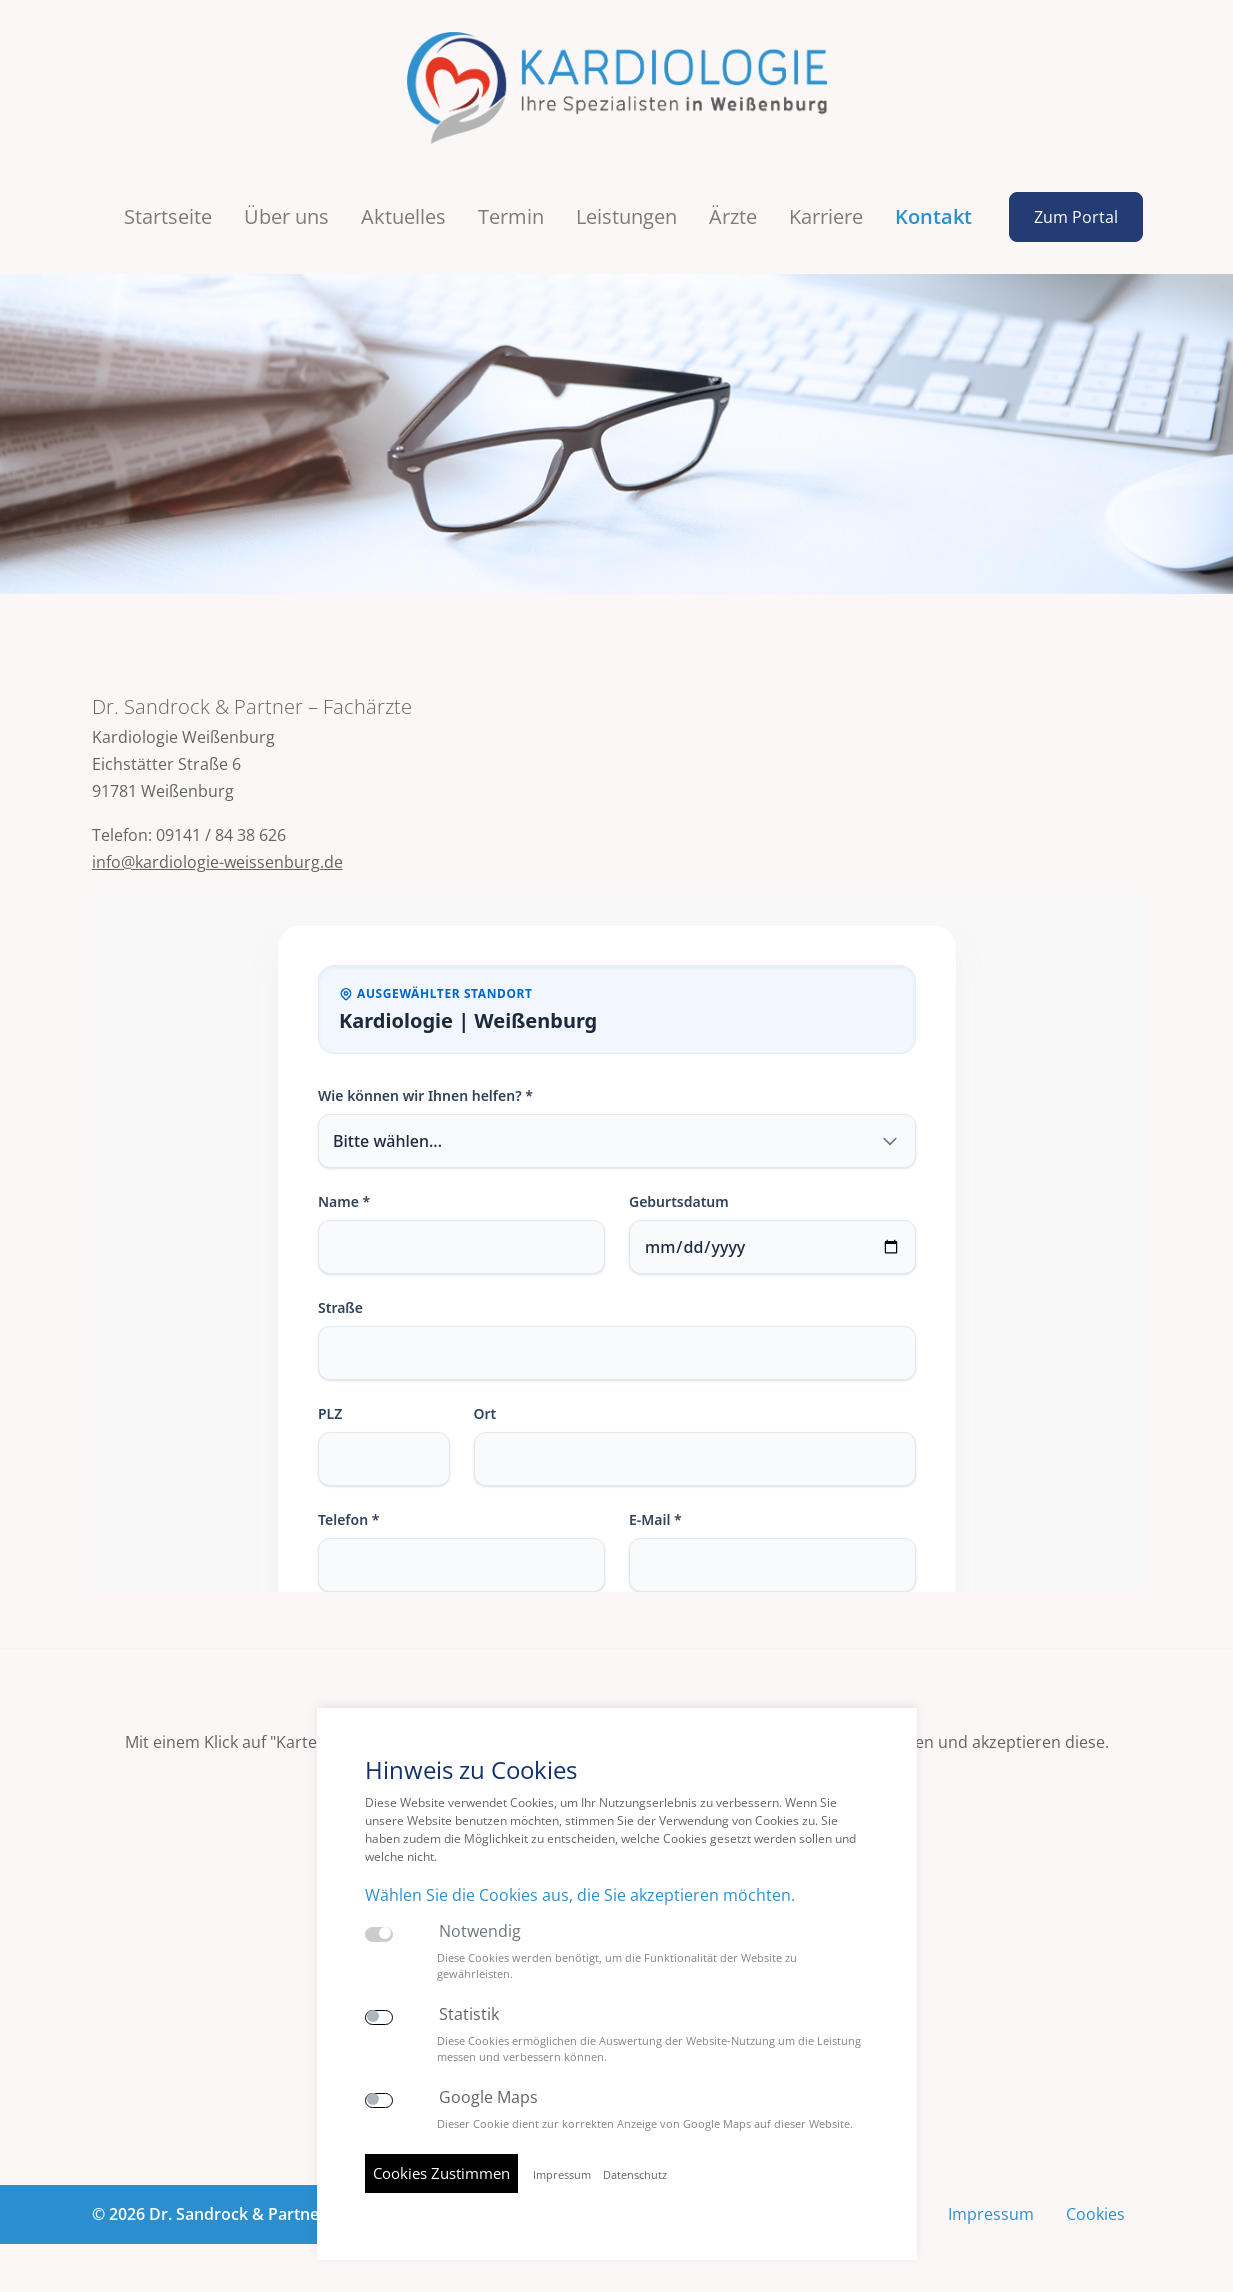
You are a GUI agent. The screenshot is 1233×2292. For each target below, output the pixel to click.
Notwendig (480, 1931)
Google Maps (488, 2097)
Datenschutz (635, 2175)
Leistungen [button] (626, 216)
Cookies (1095, 2214)
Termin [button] (511, 216)
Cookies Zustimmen (441, 2173)
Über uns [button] (286, 216)
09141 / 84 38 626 (221, 835)
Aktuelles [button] (403, 216)
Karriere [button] (826, 216)
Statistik (469, 2014)
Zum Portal (1076, 217)
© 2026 (254, 2214)
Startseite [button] (168, 216)
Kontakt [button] (933, 216)
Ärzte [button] (733, 216)
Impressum (991, 2214)
